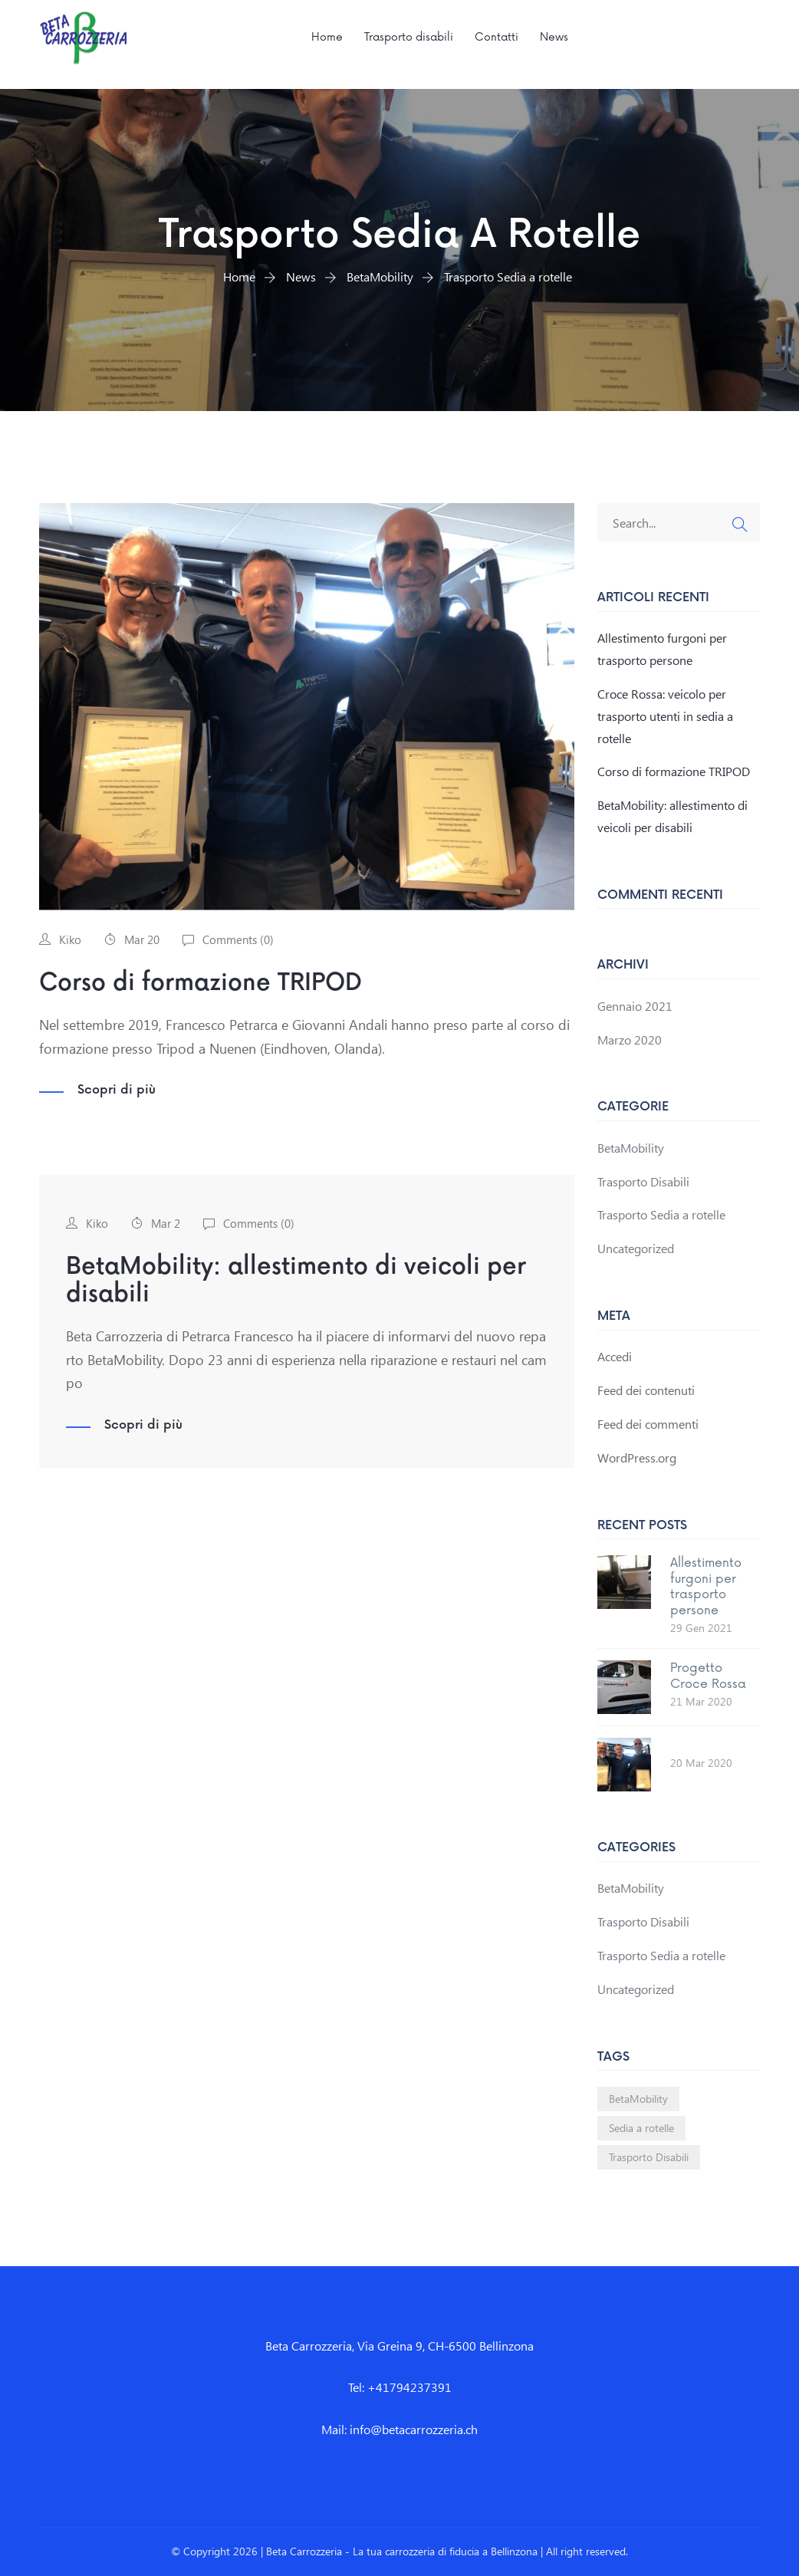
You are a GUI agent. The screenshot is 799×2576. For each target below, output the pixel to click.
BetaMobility (630, 1148)
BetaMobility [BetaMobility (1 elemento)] (638, 2098)
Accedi (614, 1356)
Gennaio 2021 (634, 1006)
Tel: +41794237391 (400, 2387)
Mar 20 (141, 939)
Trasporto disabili (408, 37)
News (554, 37)
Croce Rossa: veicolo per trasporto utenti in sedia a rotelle (665, 716)
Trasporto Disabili (643, 1181)
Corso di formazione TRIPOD (200, 983)
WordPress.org (636, 1457)
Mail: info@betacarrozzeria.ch (399, 2429)
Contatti (496, 37)
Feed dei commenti (648, 1424)
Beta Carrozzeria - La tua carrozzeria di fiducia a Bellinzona (402, 2551)
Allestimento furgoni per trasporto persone (705, 1586)
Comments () (238, 939)
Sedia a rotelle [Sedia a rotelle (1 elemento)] (641, 2127)
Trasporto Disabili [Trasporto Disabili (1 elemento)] (649, 2157)
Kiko (70, 939)
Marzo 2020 (629, 1039)
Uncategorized (635, 1248)
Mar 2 (165, 1223)
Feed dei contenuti (646, 1390)
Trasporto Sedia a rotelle (661, 1214)
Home (327, 37)
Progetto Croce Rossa (708, 1676)
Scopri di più (116, 1090)
